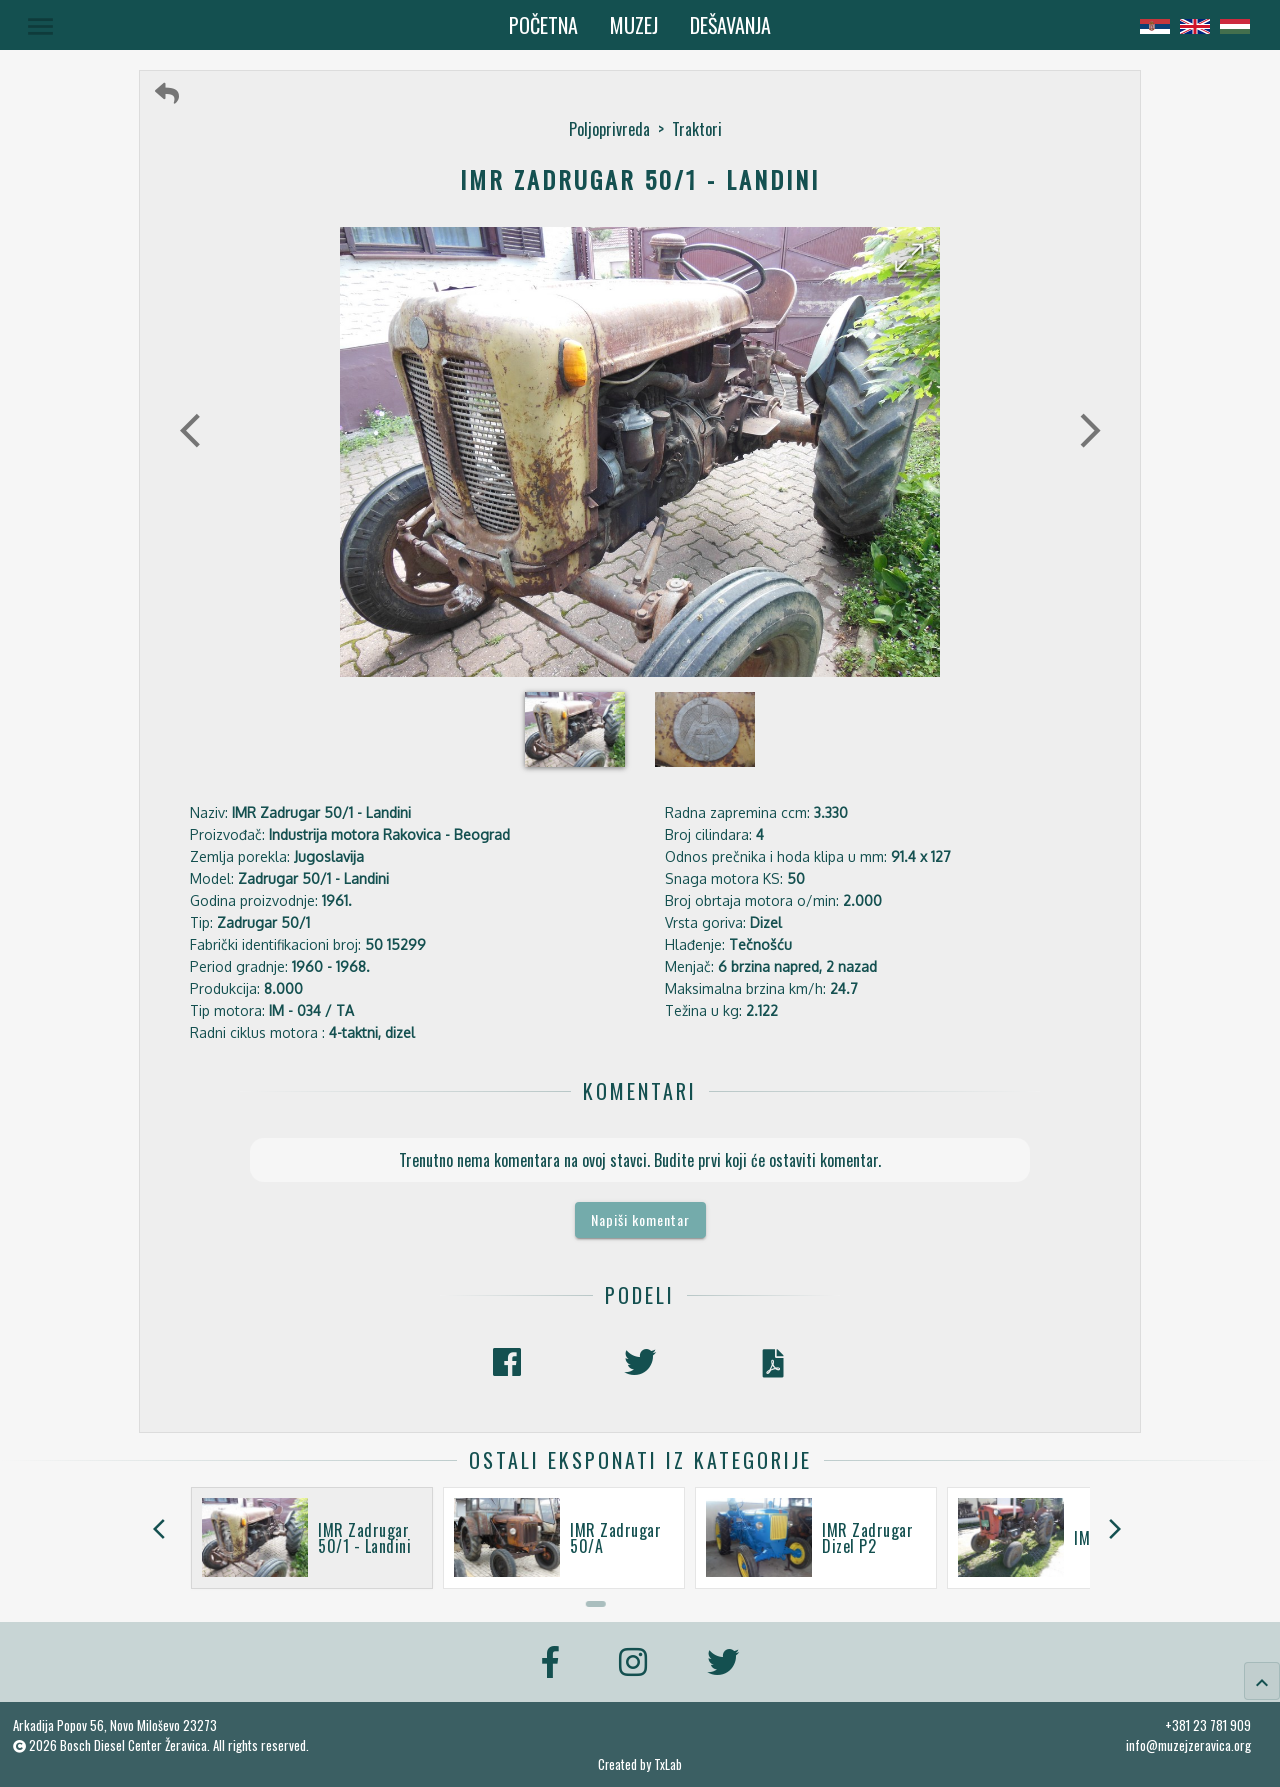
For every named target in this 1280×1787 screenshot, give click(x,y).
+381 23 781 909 (1208, 1725)
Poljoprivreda (609, 129)
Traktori (697, 129)
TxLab (668, 1764)
